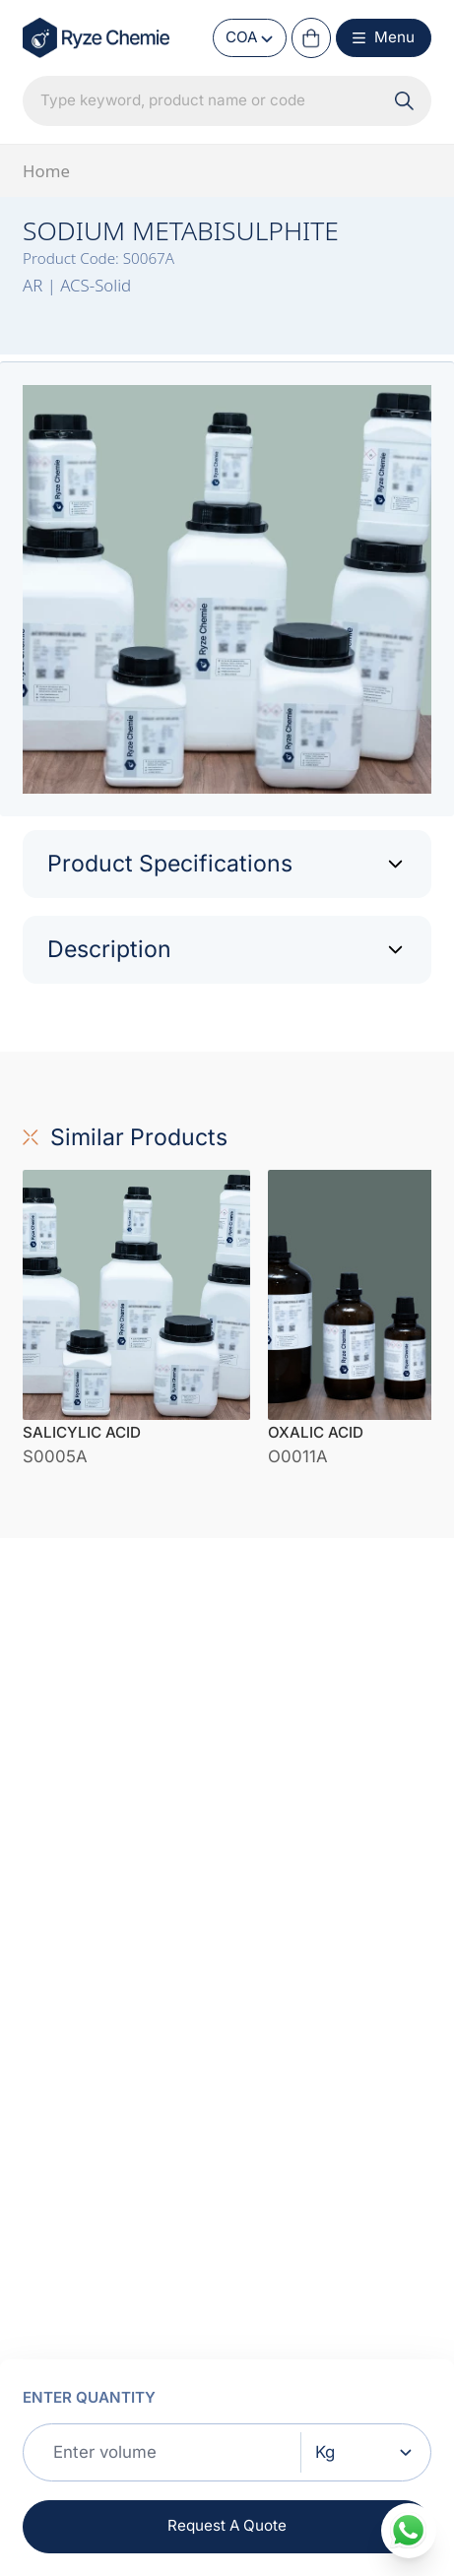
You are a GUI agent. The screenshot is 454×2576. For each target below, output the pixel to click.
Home (46, 171)
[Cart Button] (311, 37)
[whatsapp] (408, 2530)
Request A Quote (227, 2525)
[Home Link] (97, 37)
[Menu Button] (383, 38)
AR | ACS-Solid (77, 285)
